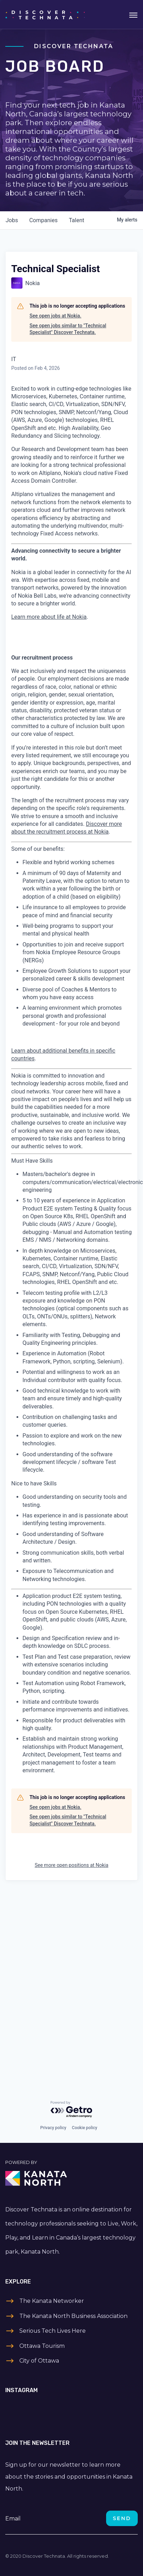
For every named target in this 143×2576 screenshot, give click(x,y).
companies (43, 220)
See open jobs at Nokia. (55, 316)
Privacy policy (53, 2127)
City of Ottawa (39, 2360)
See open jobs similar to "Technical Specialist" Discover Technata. (68, 329)
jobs (12, 220)
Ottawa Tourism (42, 2346)
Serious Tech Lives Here (52, 2330)
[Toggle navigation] (133, 14)
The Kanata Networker (51, 2301)
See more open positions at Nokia (72, 1865)
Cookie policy (84, 2127)
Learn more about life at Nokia (49, 617)
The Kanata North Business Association (73, 2316)
